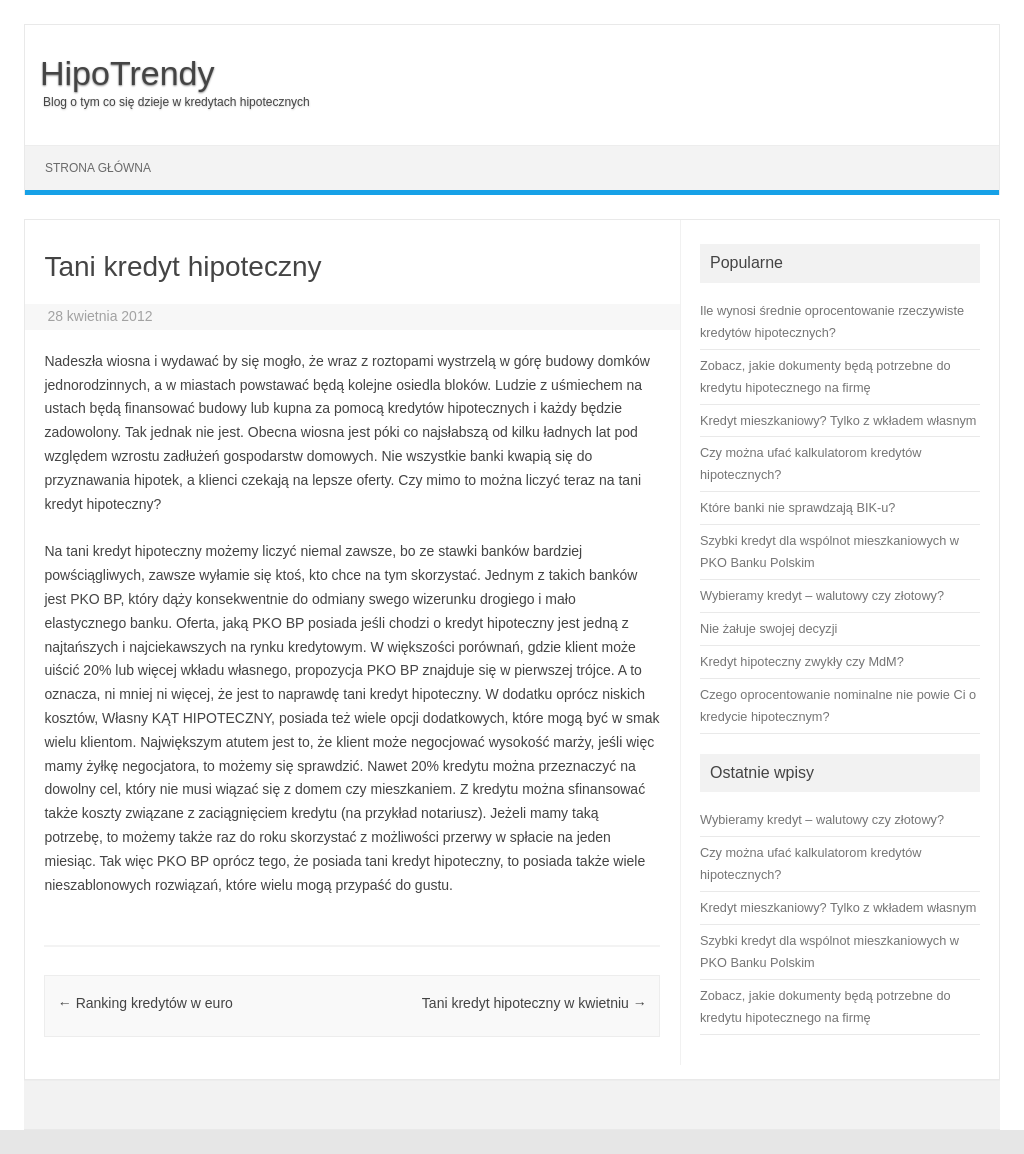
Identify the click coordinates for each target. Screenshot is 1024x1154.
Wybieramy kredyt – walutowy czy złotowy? (822, 819)
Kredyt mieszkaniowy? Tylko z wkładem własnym (838, 907)
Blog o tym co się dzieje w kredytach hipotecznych (176, 102)
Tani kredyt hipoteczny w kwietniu (534, 1003)
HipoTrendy (127, 73)
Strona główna (98, 168)
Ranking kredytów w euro (145, 1003)
